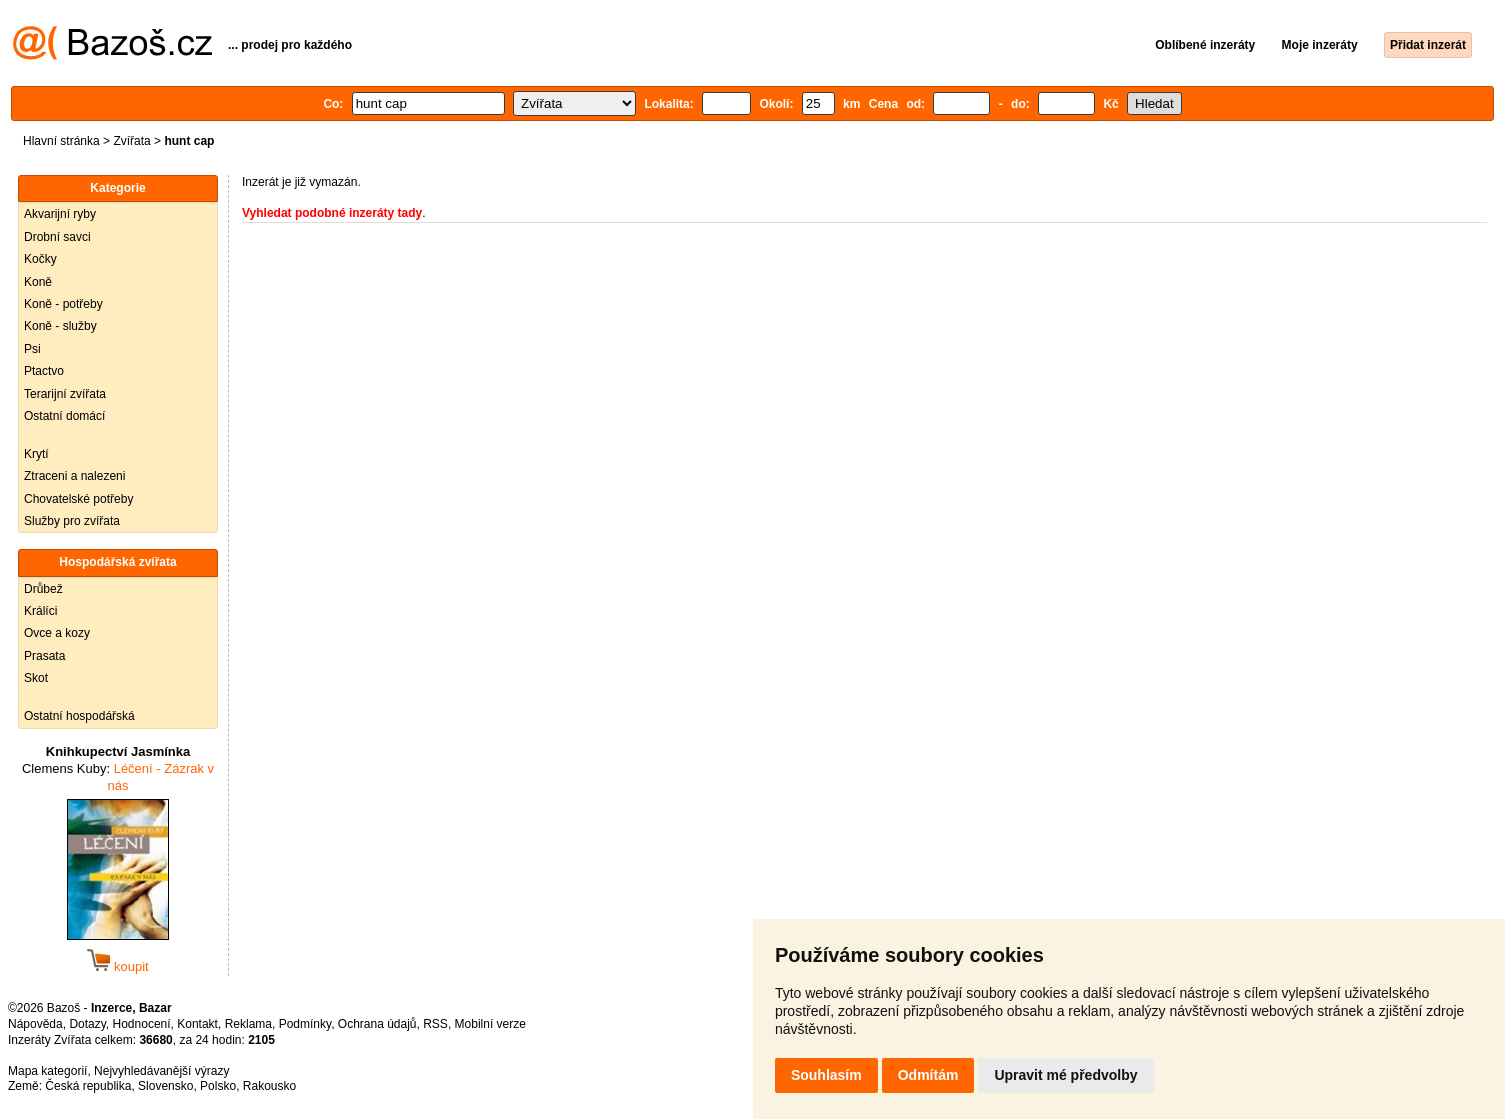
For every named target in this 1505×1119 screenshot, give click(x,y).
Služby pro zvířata (72, 521)
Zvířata (131, 141)
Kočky (40, 259)
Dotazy (87, 1024)
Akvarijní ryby (60, 214)
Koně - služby (60, 326)
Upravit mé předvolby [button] (1065, 1075)
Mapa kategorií (47, 1071)
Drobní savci (57, 237)
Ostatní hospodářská (79, 716)
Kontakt (197, 1024)
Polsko (218, 1086)
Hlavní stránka (61, 141)
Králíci (40, 611)
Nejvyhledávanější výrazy (161, 1071)
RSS (435, 1024)
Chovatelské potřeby (78, 499)
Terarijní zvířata (65, 394)
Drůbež (43, 589)
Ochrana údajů (377, 1024)
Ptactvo (44, 371)
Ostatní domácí (64, 416)
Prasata (44, 656)
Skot (36, 678)
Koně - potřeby (63, 304)
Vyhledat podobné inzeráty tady (332, 213)
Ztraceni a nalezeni (74, 476)
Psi (32, 349)
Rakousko (269, 1086)
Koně (38, 282)
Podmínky (305, 1024)
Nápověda (35, 1024)
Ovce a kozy (57, 633)
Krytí (36, 454)
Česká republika (88, 1086)
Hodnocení (142, 1024)
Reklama (248, 1024)
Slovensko (165, 1086)
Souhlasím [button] (826, 1075)
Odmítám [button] (928, 1075)
